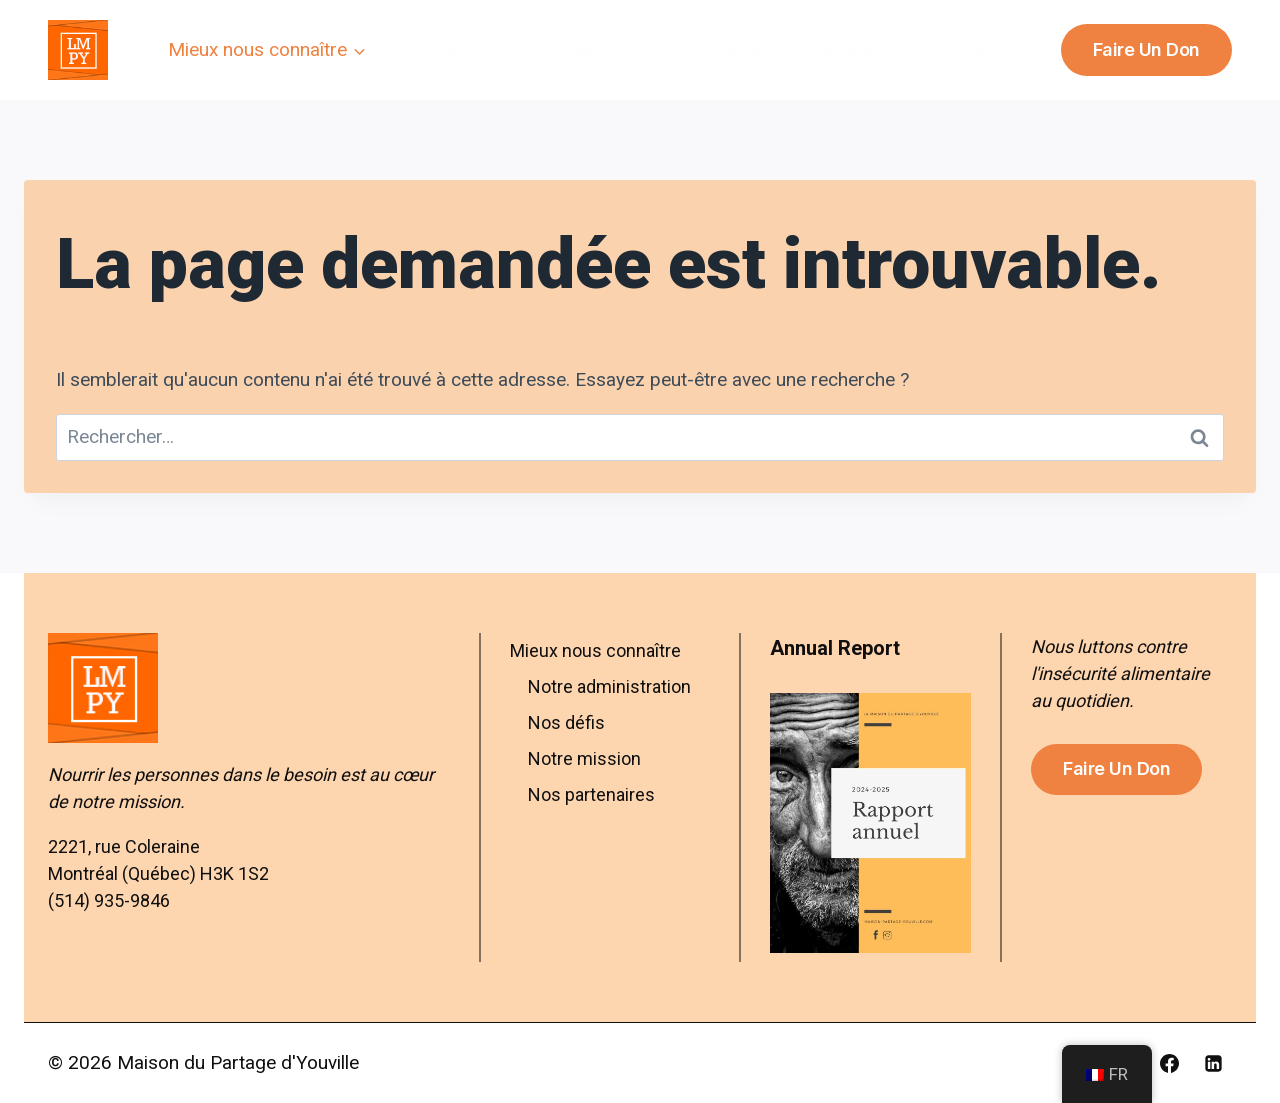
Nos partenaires (591, 794)
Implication (598, 49)
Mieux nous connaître (595, 650)
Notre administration (609, 686)
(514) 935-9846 (109, 900)
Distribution (451, 49)
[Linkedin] (1213, 1063)
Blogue (850, 49)
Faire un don (1146, 49)
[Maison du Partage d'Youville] (78, 50)
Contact (970, 49)
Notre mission (584, 758)
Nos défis (566, 722)
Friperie (731, 49)
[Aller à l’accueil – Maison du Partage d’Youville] (249, 688)
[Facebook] (1169, 1063)
